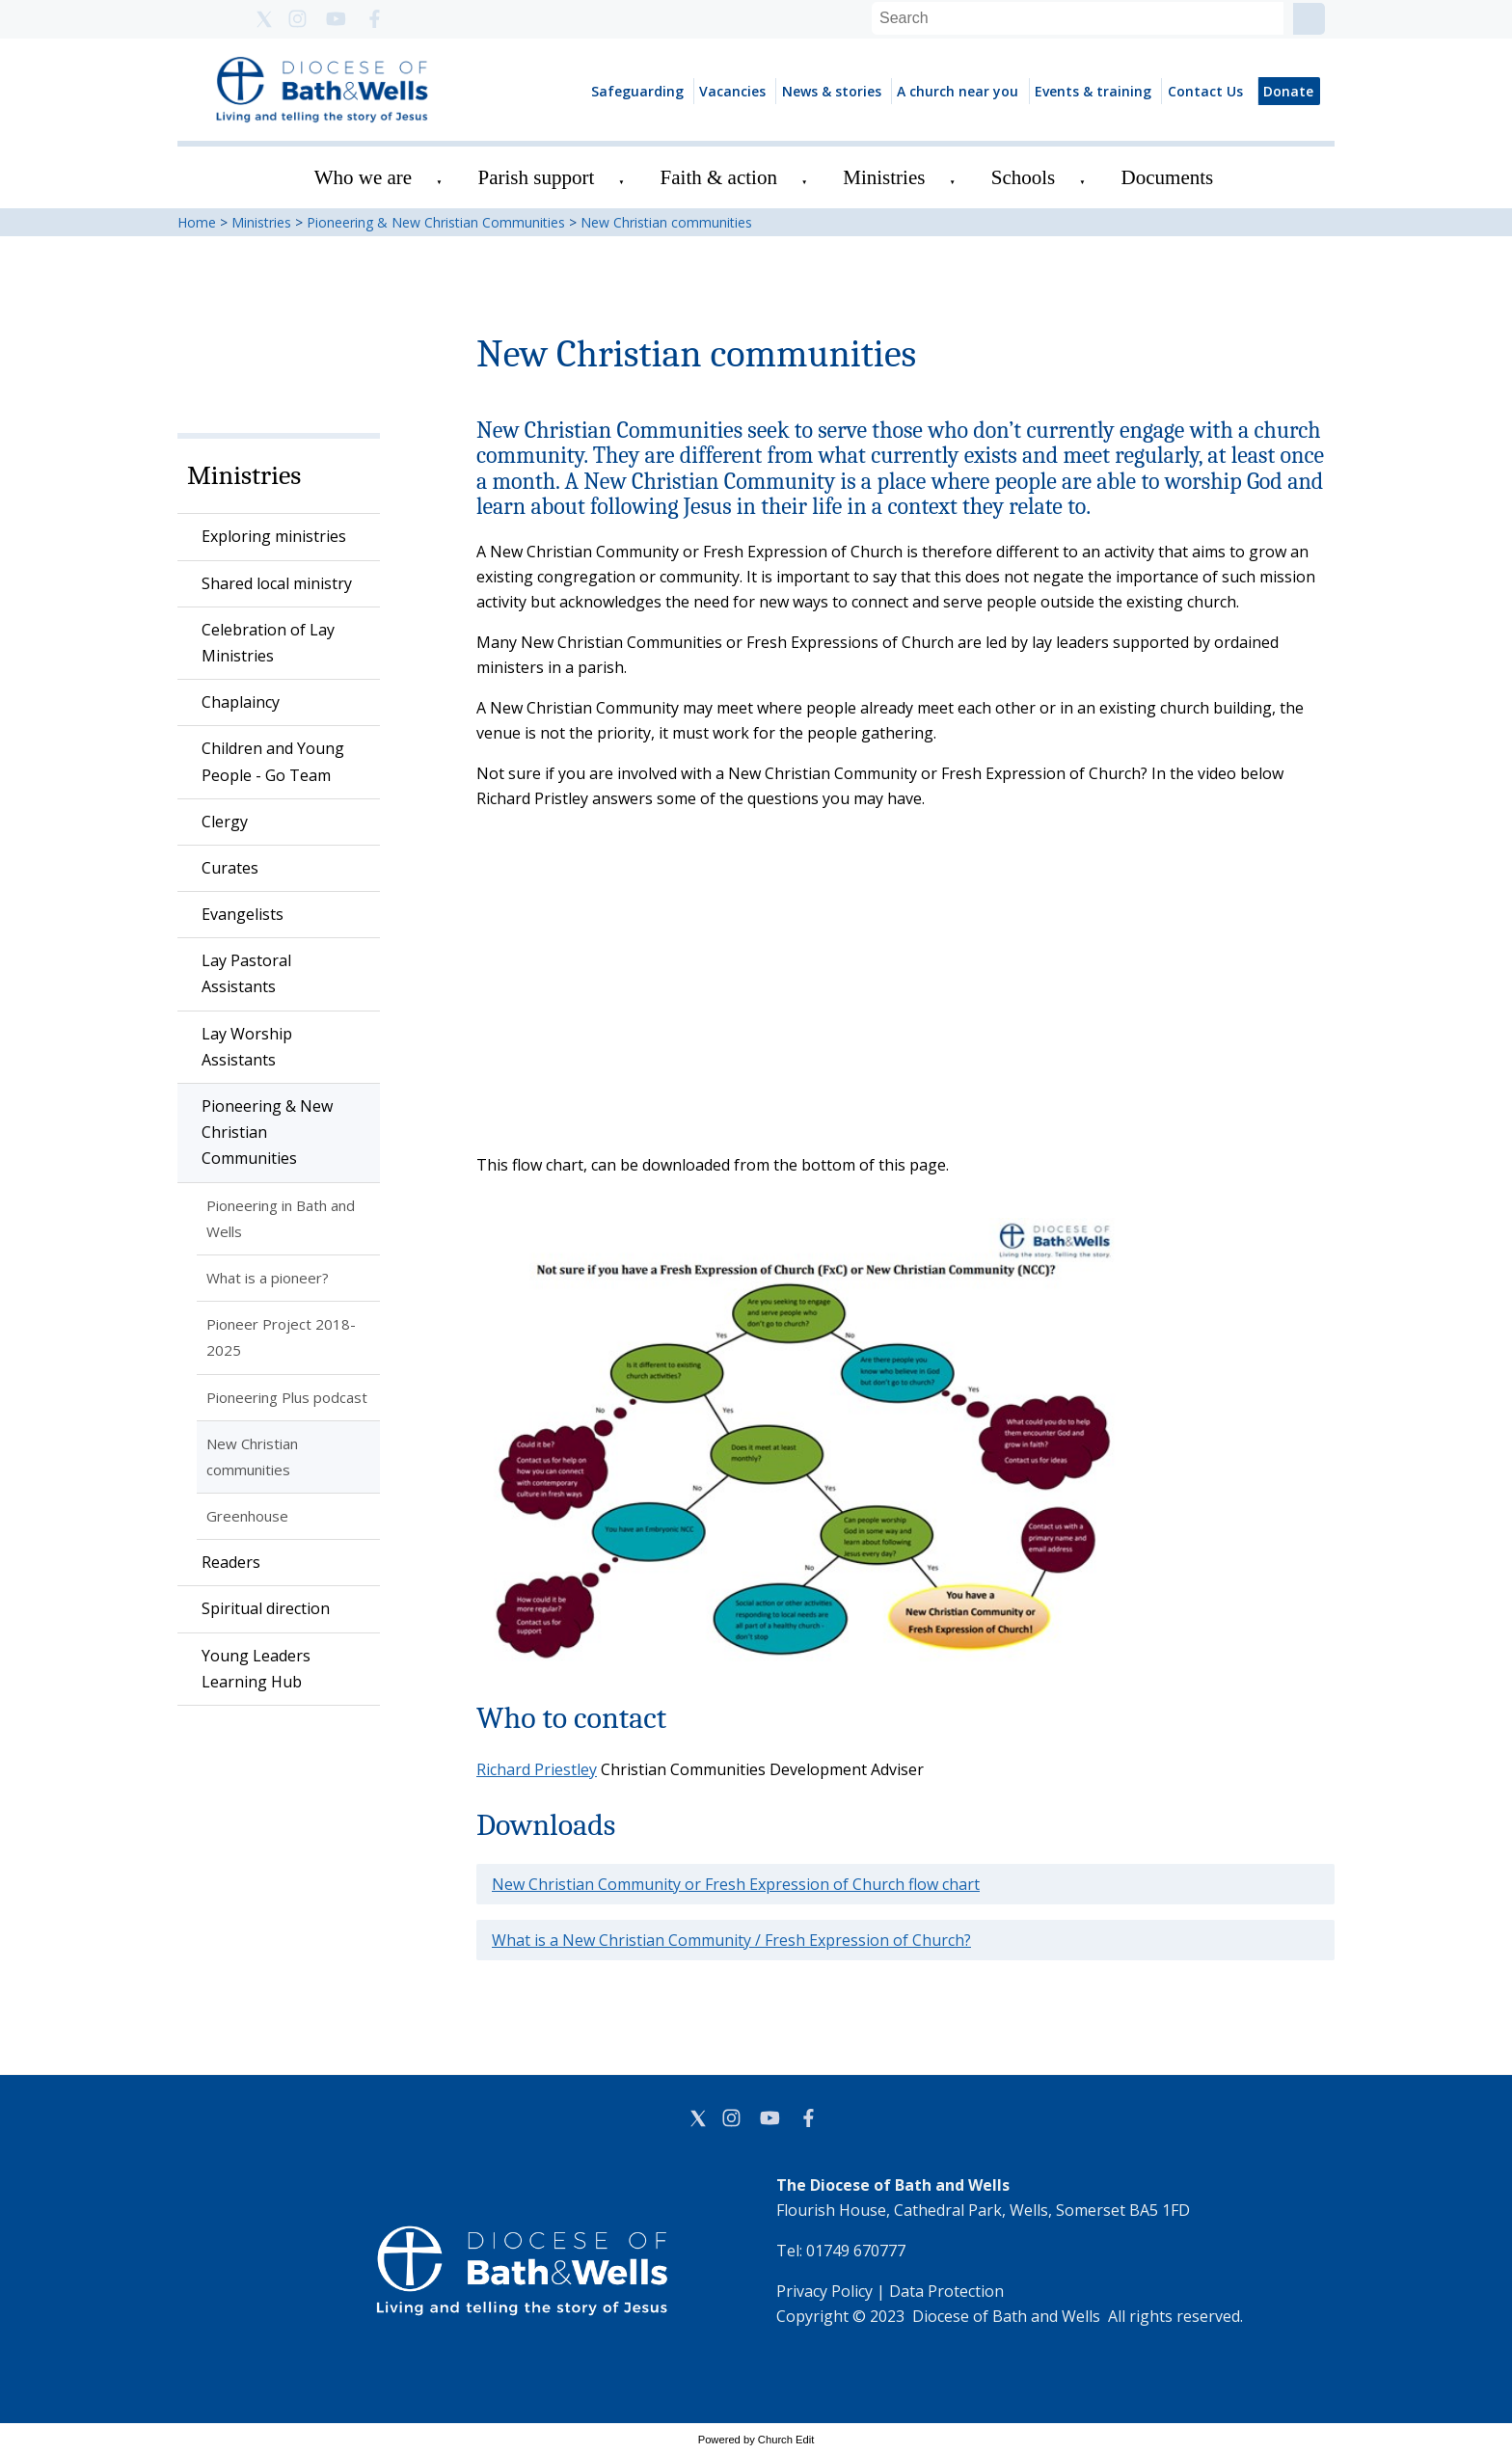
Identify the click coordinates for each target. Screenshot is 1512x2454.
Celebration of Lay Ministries (268, 642)
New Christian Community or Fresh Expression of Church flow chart (736, 1884)
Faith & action (719, 177)
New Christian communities (666, 222)
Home (196, 222)
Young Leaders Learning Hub (256, 1668)
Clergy (225, 821)
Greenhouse (247, 1515)
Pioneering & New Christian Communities (436, 222)
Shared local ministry (277, 583)
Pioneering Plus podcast (286, 1397)
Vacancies (732, 91)
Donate (1288, 91)
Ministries (884, 177)
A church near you (957, 91)
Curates (230, 867)
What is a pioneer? (267, 1277)
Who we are (363, 177)
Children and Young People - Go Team (273, 761)
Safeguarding (637, 91)
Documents (1167, 177)
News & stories (831, 91)
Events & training (1093, 91)
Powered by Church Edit (756, 2439)
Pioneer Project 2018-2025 (281, 1337)
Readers (231, 1562)
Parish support (536, 177)
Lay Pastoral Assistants (246, 973)
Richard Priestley (536, 1769)
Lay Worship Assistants (247, 1046)
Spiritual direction (266, 1608)
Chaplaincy (241, 702)
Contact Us (1205, 91)
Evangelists (243, 914)
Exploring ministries (274, 536)
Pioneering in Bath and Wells (280, 1218)
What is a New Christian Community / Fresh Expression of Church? (731, 1940)
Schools (1023, 177)
